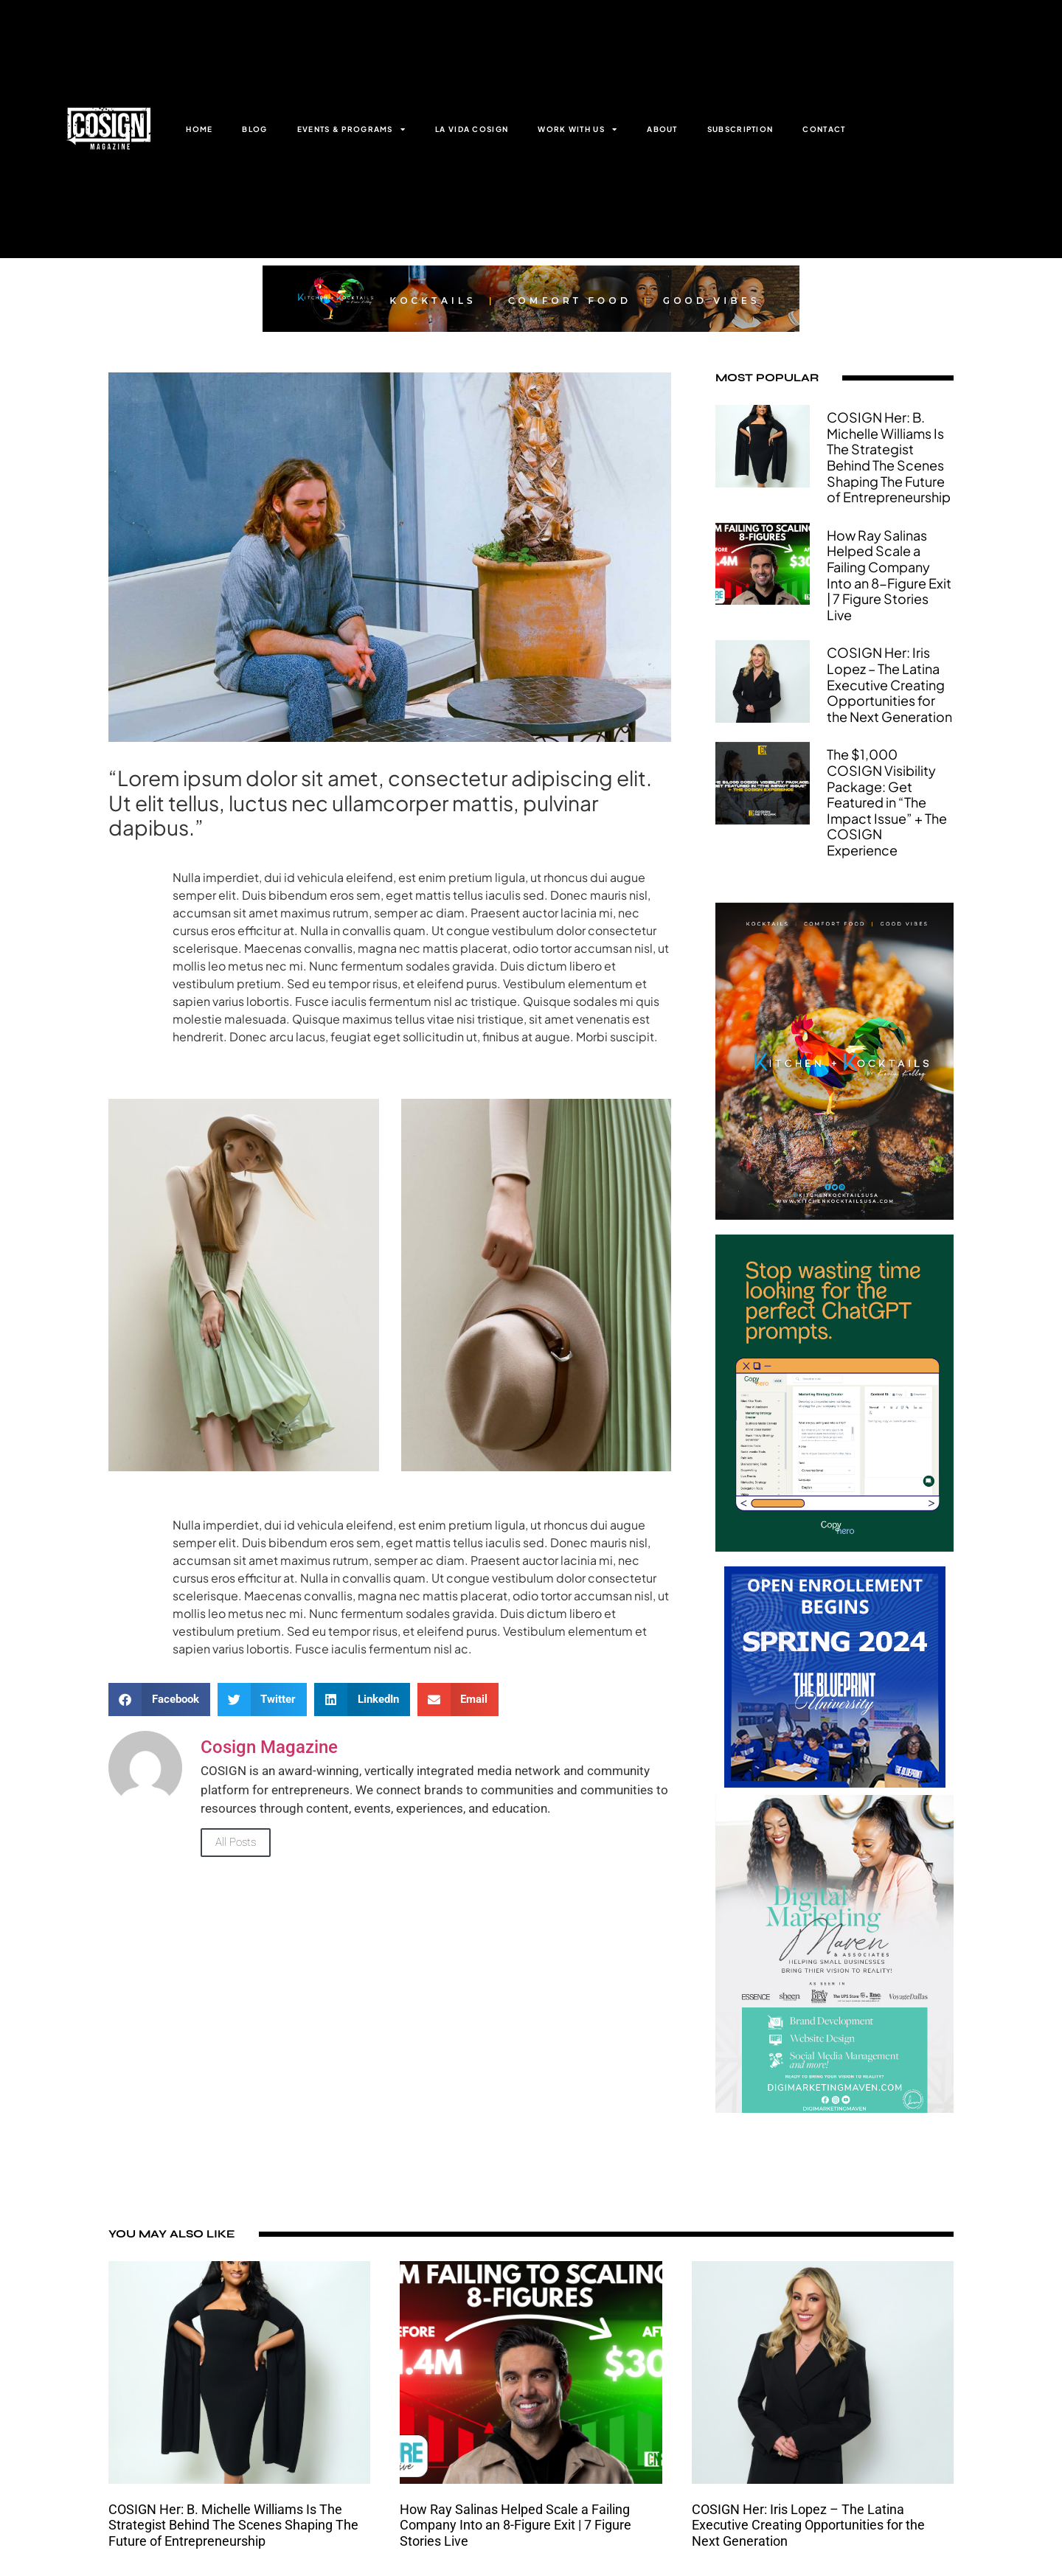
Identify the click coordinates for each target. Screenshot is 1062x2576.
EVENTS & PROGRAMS (351, 129)
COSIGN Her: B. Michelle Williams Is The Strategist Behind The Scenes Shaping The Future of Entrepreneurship (889, 457)
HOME (199, 129)
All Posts (235, 1842)
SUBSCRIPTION (740, 129)
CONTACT (823, 129)
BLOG (254, 129)
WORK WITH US (577, 129)
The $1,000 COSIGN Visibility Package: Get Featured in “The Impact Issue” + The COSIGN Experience (887, 802)
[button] (159, 1699)
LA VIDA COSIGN (471, 129)
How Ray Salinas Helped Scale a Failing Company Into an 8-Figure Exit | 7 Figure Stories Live (889, 575)
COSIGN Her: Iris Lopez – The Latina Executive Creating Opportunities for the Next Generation (889, 684)
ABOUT (662, 129)
